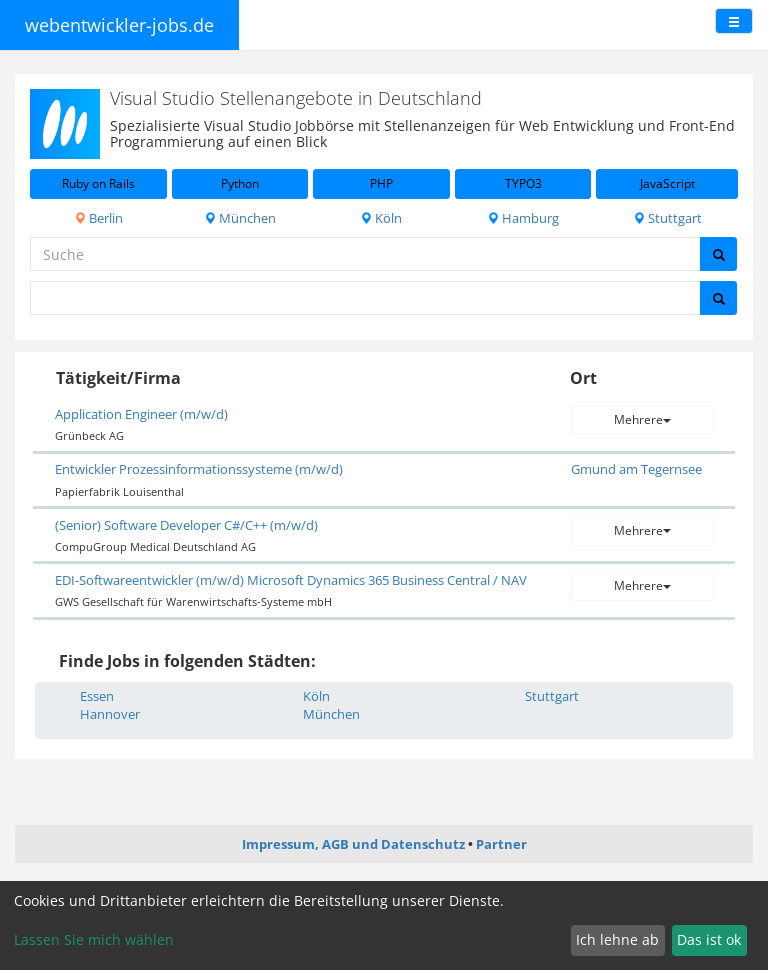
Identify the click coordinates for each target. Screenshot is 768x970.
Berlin (98, 218)
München (240, 218)
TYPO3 (523, 183)
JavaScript (667, 183)
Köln (381, 218)
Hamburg (523, 218)
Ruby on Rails (98, 183)
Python (240, 183)
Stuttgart (667, 218)
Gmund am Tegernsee (636, 469)
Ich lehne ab (617, 939)
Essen (97, 696)
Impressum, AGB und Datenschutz (353, 844)
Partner (501, 844)
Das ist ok (709, 939)
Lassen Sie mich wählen (94, 939)
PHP (381, 183)
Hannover (110, 714)
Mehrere (642, 419)
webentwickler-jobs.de (119, 25)
